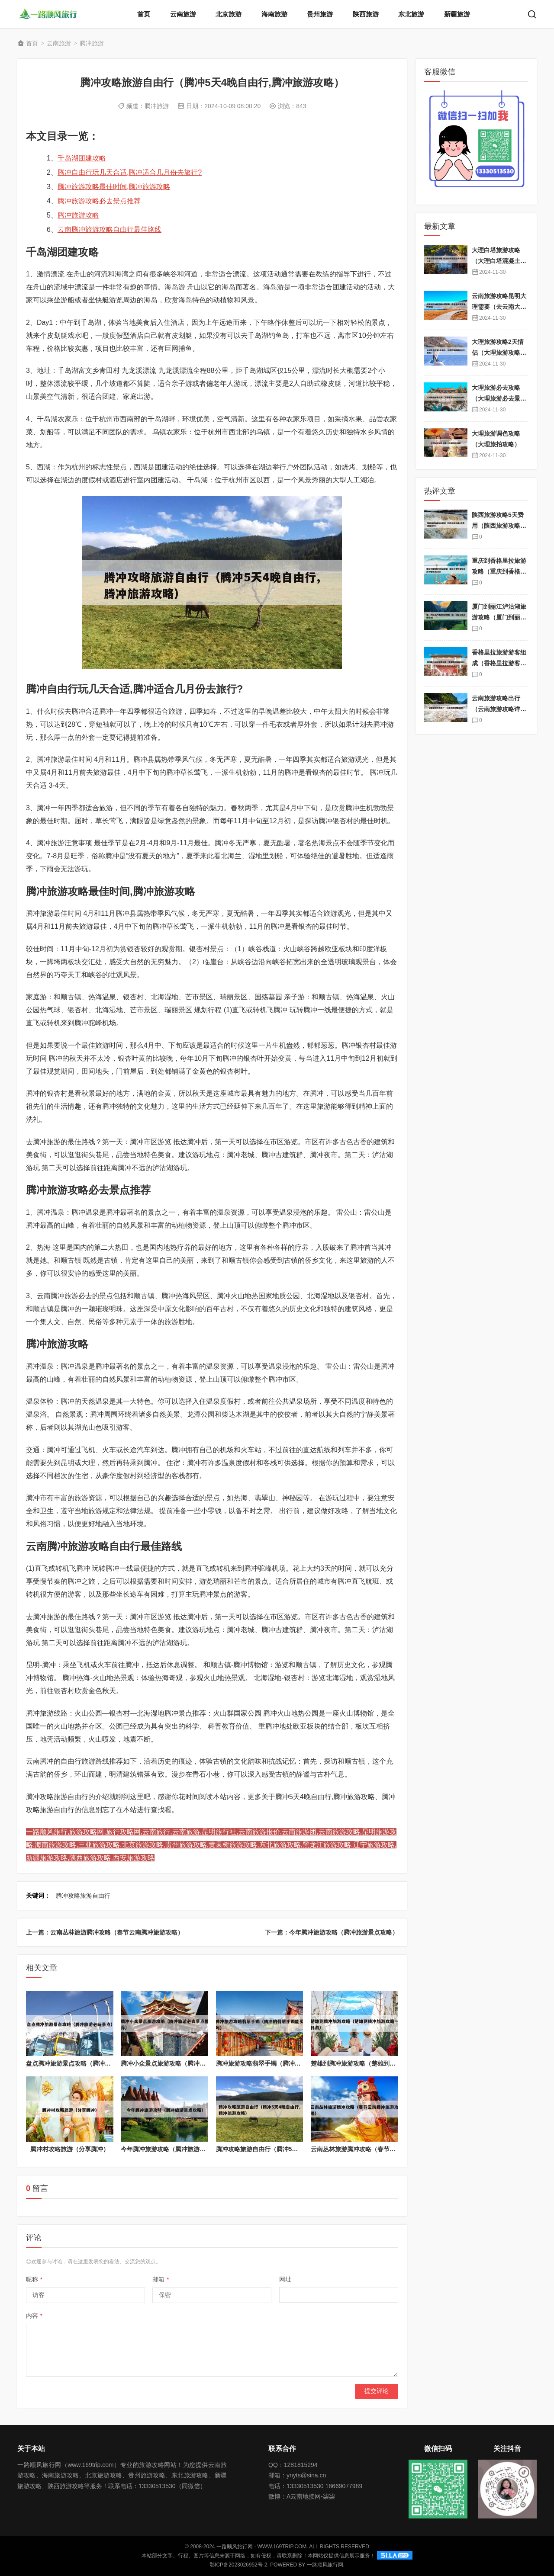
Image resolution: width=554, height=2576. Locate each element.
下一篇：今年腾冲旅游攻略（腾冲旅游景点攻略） (331, 1932)
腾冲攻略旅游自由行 (83, 1895)
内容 (34, 2315)
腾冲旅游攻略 (78, 215)
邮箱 (160, 2279)
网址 (285, 2279)
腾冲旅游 (92, 43)
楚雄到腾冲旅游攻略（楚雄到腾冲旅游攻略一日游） (380, 2063)
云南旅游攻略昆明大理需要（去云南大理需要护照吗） (499, 306)
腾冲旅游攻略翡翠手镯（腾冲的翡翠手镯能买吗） (282, 2063)
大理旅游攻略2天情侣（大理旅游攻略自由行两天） (499, 352)
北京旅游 (229, 14)
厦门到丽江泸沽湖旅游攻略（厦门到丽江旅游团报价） (499, 617)
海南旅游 (274, 14)
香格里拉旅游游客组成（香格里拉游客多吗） (499, 663)
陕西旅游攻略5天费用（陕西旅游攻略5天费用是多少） (498, 525)
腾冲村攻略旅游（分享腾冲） (69, 2149)
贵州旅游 (320, 14)
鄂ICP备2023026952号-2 (238, 2565)
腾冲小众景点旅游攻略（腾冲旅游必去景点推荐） (187, 2063)
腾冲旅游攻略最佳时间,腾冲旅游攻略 (114, 186)
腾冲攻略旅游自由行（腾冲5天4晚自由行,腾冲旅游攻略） (293, 2149)
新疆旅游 (457, 14)
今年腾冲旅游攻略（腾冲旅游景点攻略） (175, 2149)
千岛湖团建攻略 (82, 158)
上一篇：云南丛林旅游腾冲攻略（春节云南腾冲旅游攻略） (105, 1932)
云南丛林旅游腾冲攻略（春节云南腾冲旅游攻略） (377, 2149)
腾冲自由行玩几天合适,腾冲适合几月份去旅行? (130, 172)
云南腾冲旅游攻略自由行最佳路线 (109, 229)
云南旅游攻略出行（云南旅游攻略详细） (496, 709)
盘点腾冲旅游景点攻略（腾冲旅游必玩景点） (86, 2063)
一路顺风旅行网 (325, 2565)
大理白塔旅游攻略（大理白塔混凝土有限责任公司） (499, 261)
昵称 (34, 2279)
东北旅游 (411, 14)
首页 (143, 14)
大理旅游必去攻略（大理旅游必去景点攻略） (499, 398)
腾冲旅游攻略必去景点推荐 (99, 201)
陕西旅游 (366, 14)
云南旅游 (183, 14)
